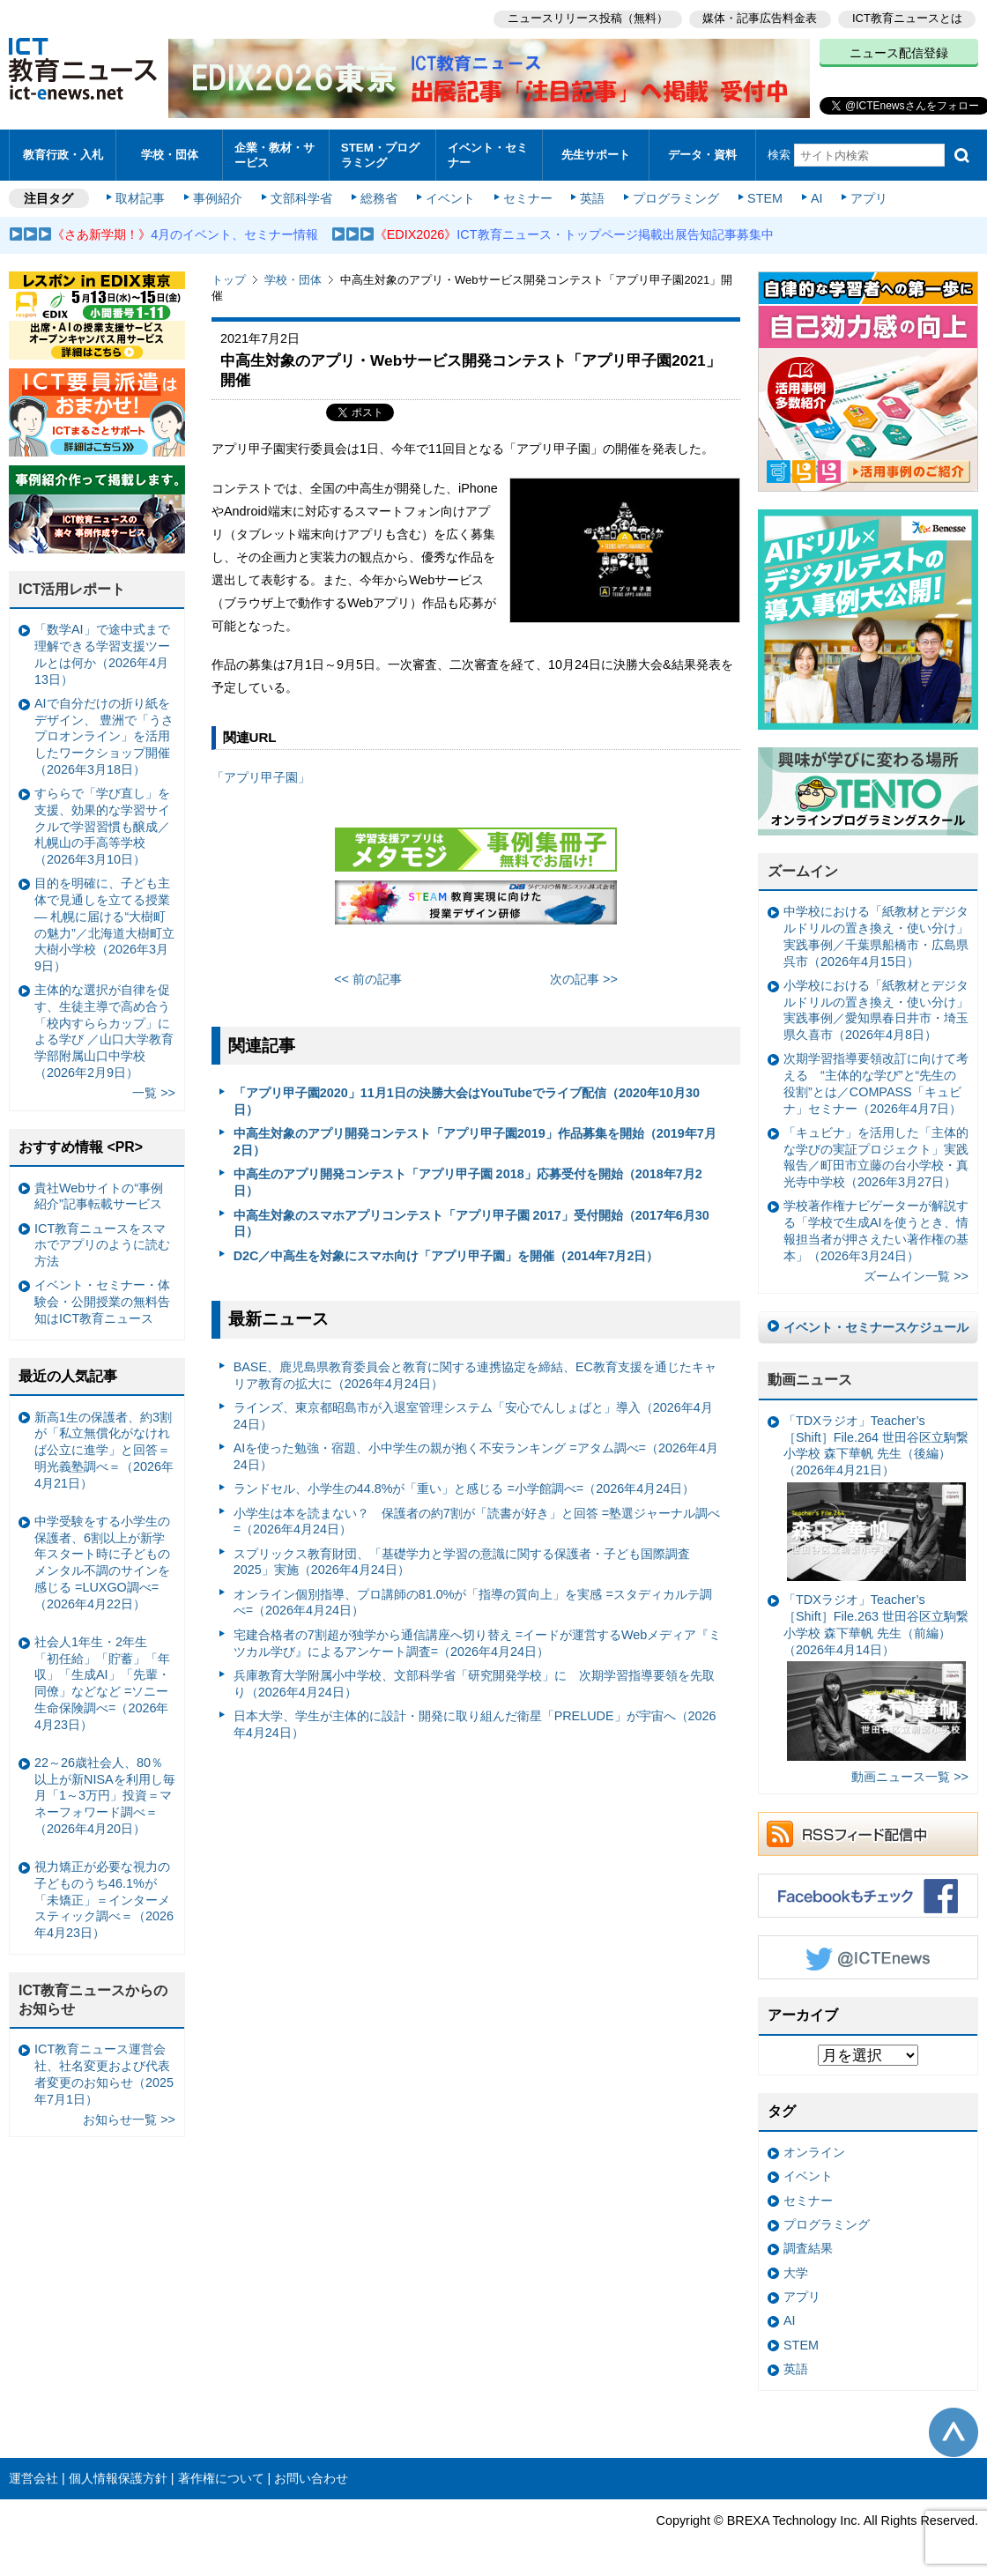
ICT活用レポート (72, 586)
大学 (795, 2270)
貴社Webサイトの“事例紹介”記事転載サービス (98, 1193)
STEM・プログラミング (380, 153)
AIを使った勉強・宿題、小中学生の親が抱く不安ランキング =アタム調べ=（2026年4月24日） (476, 1453)
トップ (229, 277)
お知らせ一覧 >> (129, 2117)
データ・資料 (702, 153)
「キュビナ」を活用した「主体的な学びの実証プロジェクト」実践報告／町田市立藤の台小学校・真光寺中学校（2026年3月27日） (875, 1154)
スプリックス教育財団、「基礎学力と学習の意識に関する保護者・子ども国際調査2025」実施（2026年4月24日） (462, 1559)
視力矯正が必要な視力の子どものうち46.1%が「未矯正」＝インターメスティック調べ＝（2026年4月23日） (104, 1897)
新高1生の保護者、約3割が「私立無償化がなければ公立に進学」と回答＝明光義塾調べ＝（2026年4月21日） (104, 1447)
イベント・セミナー (488, 153)
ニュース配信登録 (899, 53)
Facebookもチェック (868, 1894)
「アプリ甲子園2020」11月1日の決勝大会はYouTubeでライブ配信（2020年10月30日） (467, 1099)
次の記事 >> (584, 976)
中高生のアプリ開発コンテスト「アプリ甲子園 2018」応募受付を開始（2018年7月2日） (468, 1180)
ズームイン (803, 868)
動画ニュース (810, 1377)
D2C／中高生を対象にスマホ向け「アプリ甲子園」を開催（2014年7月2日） (446, 1253)
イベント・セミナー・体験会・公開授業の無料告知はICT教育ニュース (102, 1299)
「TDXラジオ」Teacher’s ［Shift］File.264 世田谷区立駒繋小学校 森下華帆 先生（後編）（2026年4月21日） (875, 1494)
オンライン (814, 2149)
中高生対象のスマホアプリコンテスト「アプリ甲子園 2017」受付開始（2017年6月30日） (471, 1221)
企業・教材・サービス (274, 153)
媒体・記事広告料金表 (759, 18)
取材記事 (141, 196)
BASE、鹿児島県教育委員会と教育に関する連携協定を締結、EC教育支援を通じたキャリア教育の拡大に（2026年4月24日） (475, 1372)
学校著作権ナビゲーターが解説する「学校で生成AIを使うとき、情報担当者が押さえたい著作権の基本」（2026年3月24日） (875, 1228)
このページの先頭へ (953, 2429)
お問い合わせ (311, 2476)
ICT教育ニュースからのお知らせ (93, 1997)
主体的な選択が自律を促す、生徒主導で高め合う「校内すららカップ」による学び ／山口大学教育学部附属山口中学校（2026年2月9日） (104, 1028)
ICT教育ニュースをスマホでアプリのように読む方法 (102, 1242)
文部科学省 (301, 196)
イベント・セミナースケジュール (875, 1325)
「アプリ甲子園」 (261, 775)
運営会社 (33, 2476)
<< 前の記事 (368, 976)
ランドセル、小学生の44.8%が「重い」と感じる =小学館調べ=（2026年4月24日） (464, 1486)
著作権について (221, 2476)
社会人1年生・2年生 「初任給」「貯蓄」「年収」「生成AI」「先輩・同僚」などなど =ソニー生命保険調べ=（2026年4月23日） (102, 1680)
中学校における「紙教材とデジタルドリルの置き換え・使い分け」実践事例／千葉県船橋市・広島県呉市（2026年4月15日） (875, 934)
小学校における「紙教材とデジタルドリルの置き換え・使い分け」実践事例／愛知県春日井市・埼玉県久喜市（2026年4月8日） (875, 1007)
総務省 (378, 196)
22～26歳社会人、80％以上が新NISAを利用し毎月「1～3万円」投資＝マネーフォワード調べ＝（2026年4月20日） (104, 1793)
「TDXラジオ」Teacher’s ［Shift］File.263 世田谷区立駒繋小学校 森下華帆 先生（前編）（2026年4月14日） (875, 1675)
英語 (592, 196)
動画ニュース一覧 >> (909, 1774)
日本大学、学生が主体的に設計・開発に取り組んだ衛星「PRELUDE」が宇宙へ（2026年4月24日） (475, 1721)
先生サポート (595, 153)
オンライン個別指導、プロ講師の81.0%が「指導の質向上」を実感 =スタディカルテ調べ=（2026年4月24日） (473, 1600)
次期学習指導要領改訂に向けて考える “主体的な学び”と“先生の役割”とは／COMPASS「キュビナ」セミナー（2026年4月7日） (875, 1081)
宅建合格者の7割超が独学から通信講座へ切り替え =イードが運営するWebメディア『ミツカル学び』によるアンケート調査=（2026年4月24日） (478, 1640)
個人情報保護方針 (118, 2476)
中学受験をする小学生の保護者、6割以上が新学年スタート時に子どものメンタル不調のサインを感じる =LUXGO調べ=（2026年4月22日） (102, 1559)
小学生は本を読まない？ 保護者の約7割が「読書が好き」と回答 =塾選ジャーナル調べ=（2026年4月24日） (477, 1518)
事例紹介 (218, 196)
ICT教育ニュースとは (907, 18)
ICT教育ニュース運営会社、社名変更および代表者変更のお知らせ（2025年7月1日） (104, 2072)
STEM (764, 196)
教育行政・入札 (63, 153)
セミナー (527, 196)
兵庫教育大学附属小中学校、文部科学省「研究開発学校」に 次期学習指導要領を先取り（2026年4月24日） (474, 1681)
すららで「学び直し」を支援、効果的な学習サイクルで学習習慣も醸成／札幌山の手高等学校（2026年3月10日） (102, 823)
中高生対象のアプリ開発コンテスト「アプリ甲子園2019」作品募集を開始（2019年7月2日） (475, 1140)
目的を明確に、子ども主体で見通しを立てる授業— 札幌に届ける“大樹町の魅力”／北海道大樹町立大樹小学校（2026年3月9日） (104, 922)
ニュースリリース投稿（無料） (587, 18)
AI (815, 196)
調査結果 (808, 2245)
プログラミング (675, 196)
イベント (450, 196)
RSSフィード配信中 (868, 1832)
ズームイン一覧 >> (916, 1273)
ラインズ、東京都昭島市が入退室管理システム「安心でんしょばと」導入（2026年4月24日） (473, 1413)
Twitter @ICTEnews (868, 1956)
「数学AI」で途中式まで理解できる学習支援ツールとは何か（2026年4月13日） (102, 652)
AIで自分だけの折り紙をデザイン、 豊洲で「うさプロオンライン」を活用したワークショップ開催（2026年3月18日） (104, 734)
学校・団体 (169, 153)
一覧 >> (153, 1090)
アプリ (868, 196)
